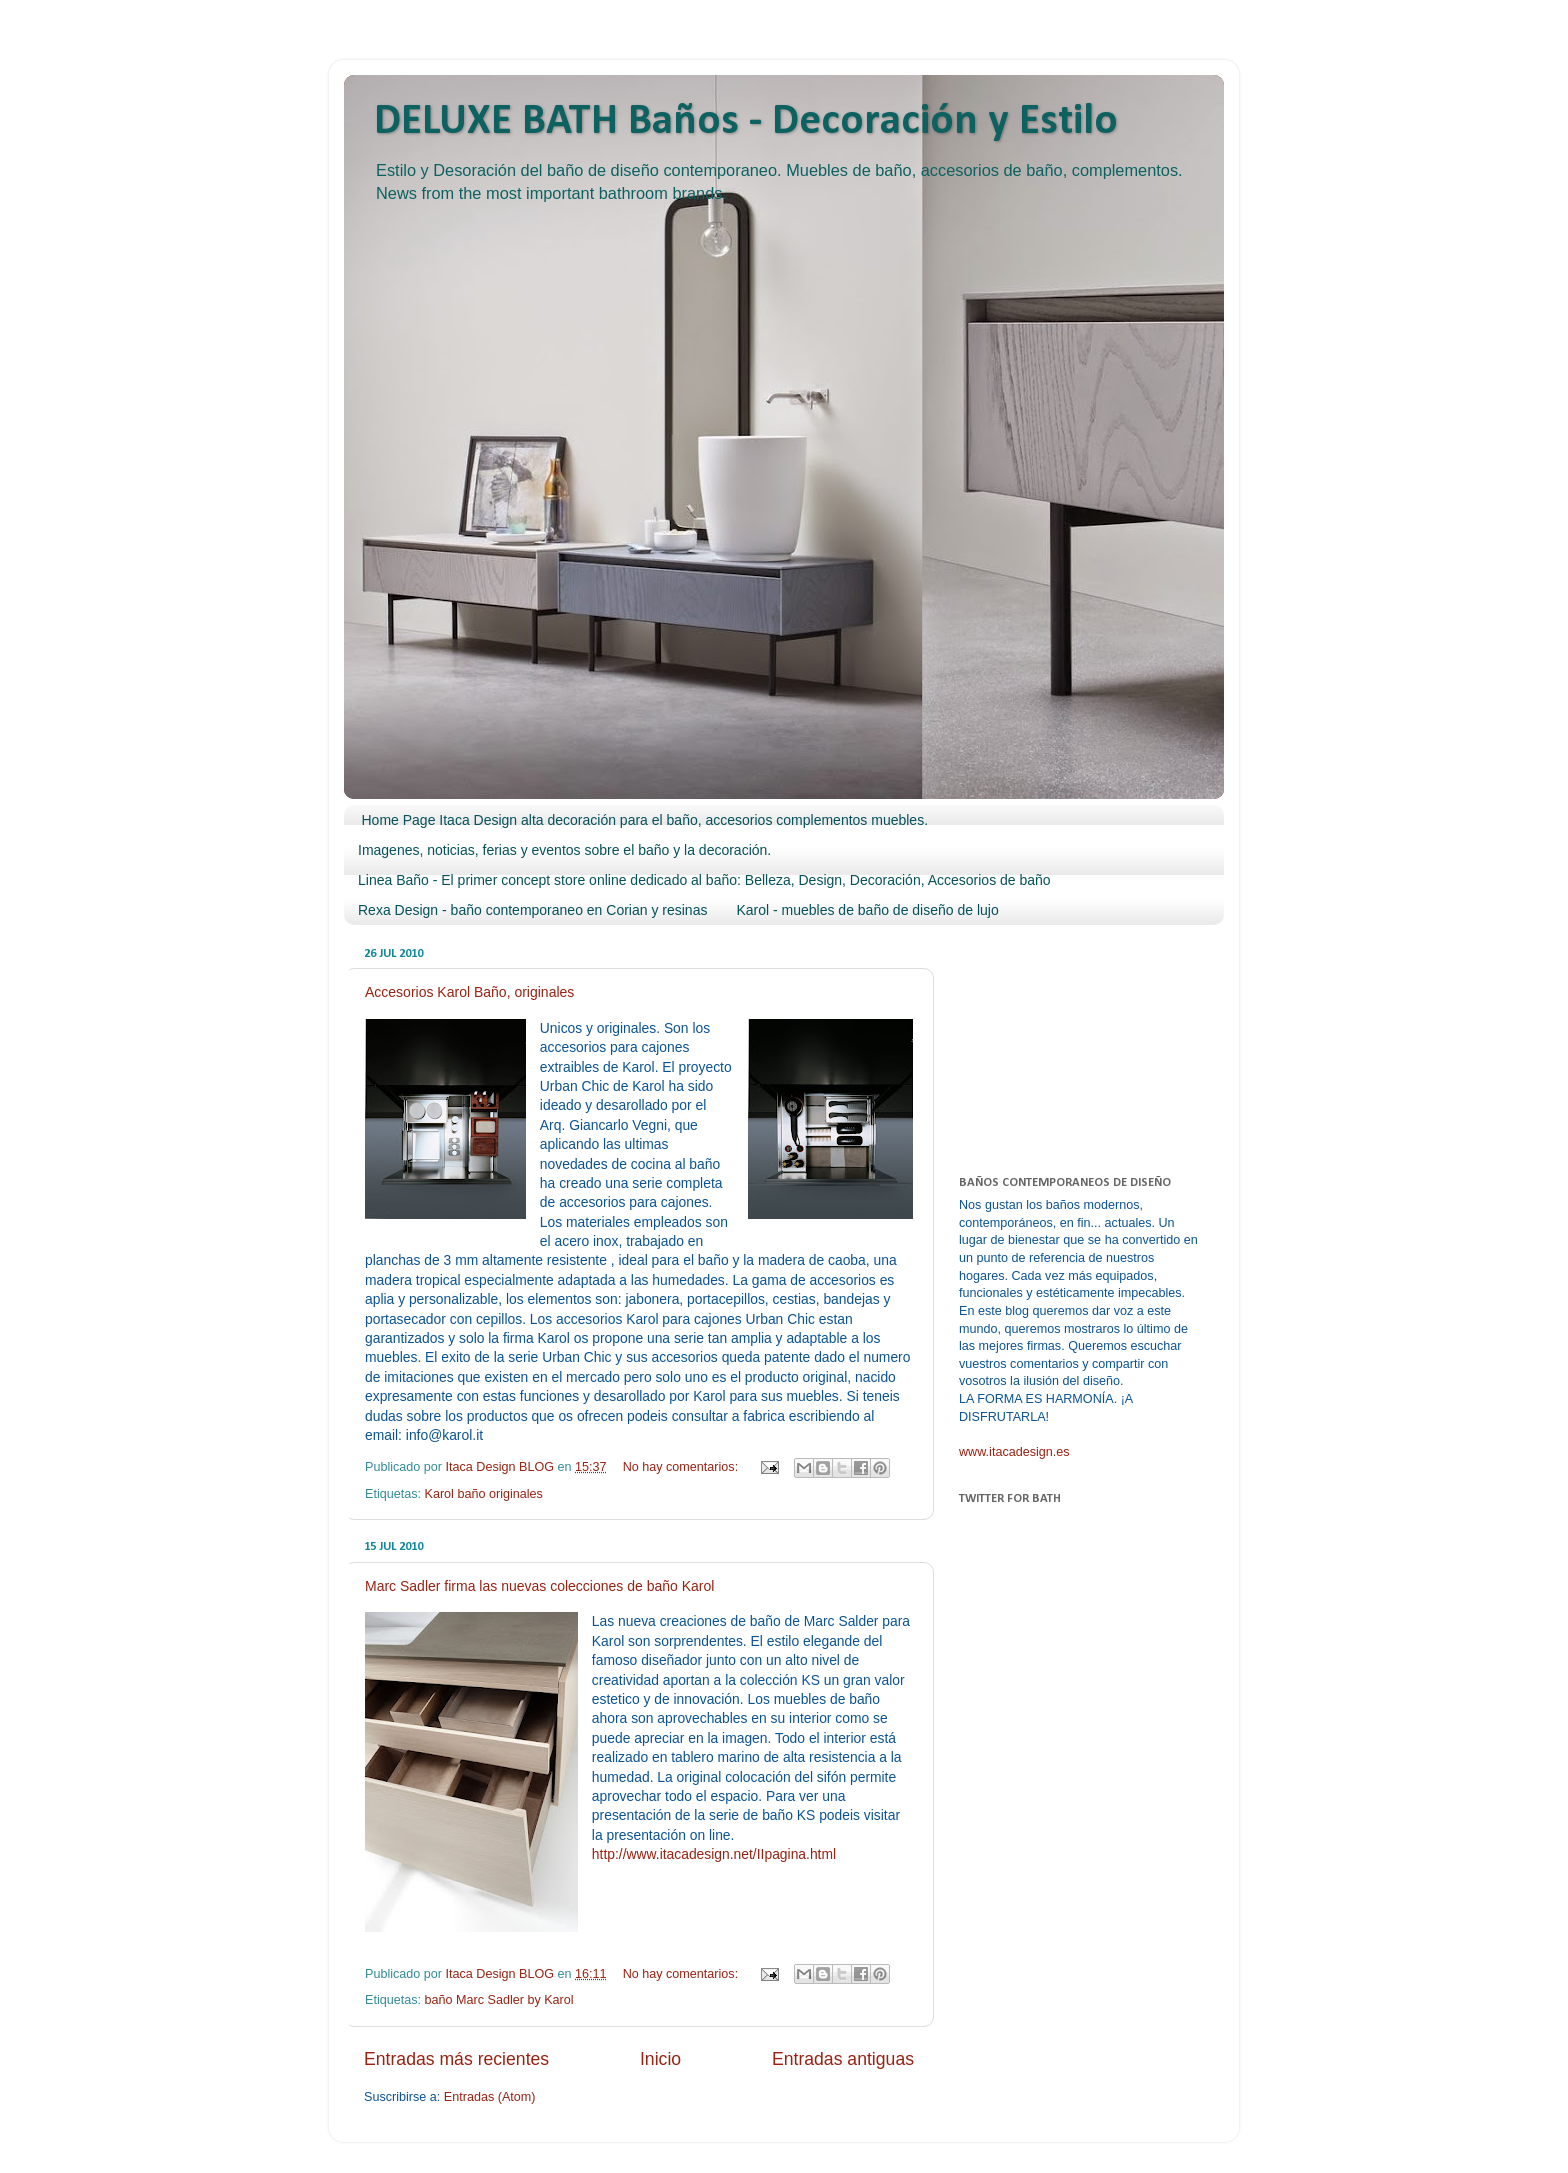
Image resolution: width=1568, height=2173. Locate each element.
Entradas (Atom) (490, 2097)
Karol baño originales (484, 1494)
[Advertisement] (1059, 1040)
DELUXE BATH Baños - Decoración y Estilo (746, 122)
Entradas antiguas (843, 2059)
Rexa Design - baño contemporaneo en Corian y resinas (532, 910)
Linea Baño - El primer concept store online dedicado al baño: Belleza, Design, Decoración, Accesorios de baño (704, 880)
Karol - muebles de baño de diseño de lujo (867, 910)
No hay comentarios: (682, 1467)
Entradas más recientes (456, 2059)
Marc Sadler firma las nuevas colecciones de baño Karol (539, 1586)
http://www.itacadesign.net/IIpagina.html (714, 1854)
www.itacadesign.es (1014, 1452)
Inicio (660, 2059)
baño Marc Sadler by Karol (499, 2000)
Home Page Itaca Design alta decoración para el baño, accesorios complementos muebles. (645, 820)
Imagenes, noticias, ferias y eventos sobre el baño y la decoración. (564, 850)
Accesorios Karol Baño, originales (469, 992)
